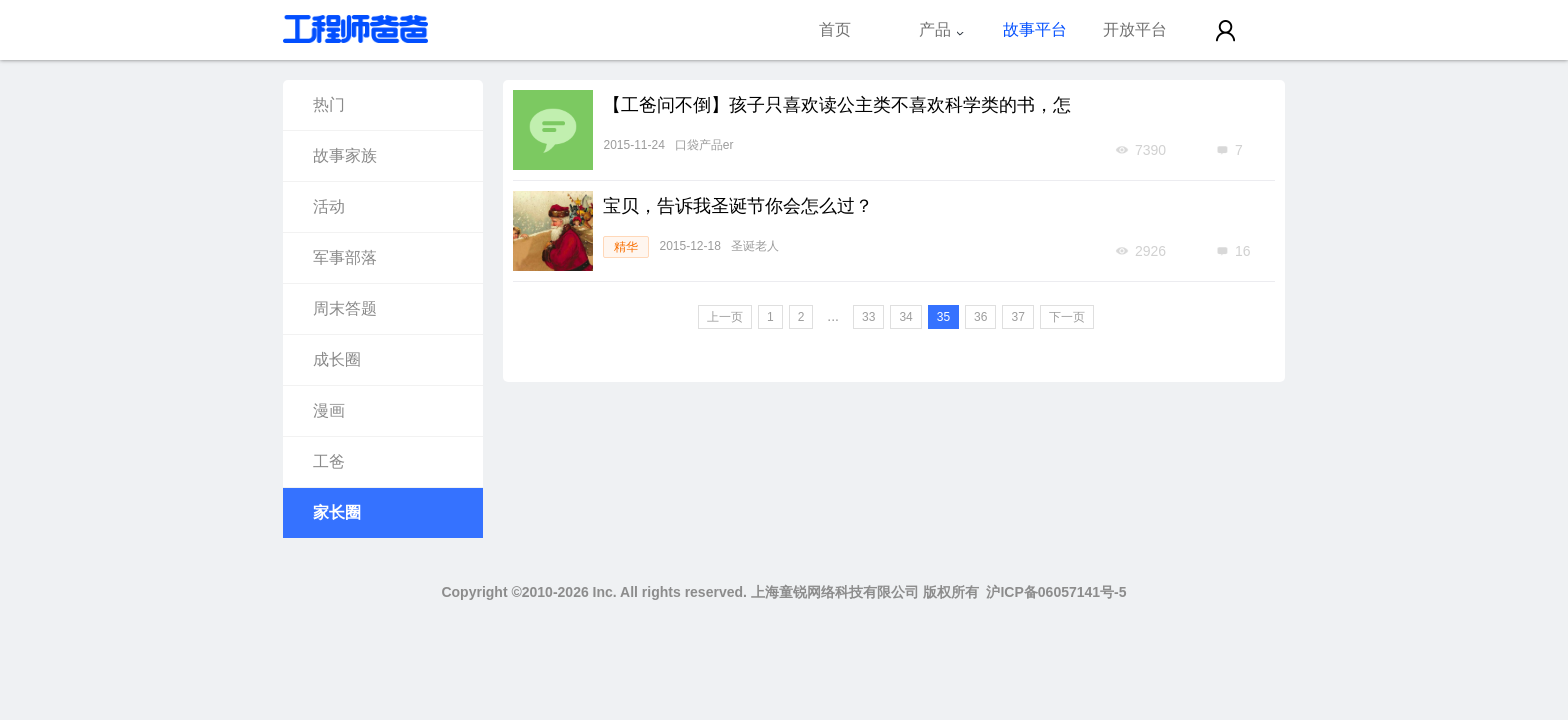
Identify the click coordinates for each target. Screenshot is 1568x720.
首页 (835, 29)
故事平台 (1035, 29)
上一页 (725, 317)
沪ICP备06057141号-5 (1056, 592)
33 (868, 317)
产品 (942, 29)
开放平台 (1135, 29)
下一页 (1067, 317)
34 (905, 317)
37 (1017, 317)
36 (980, 317)
